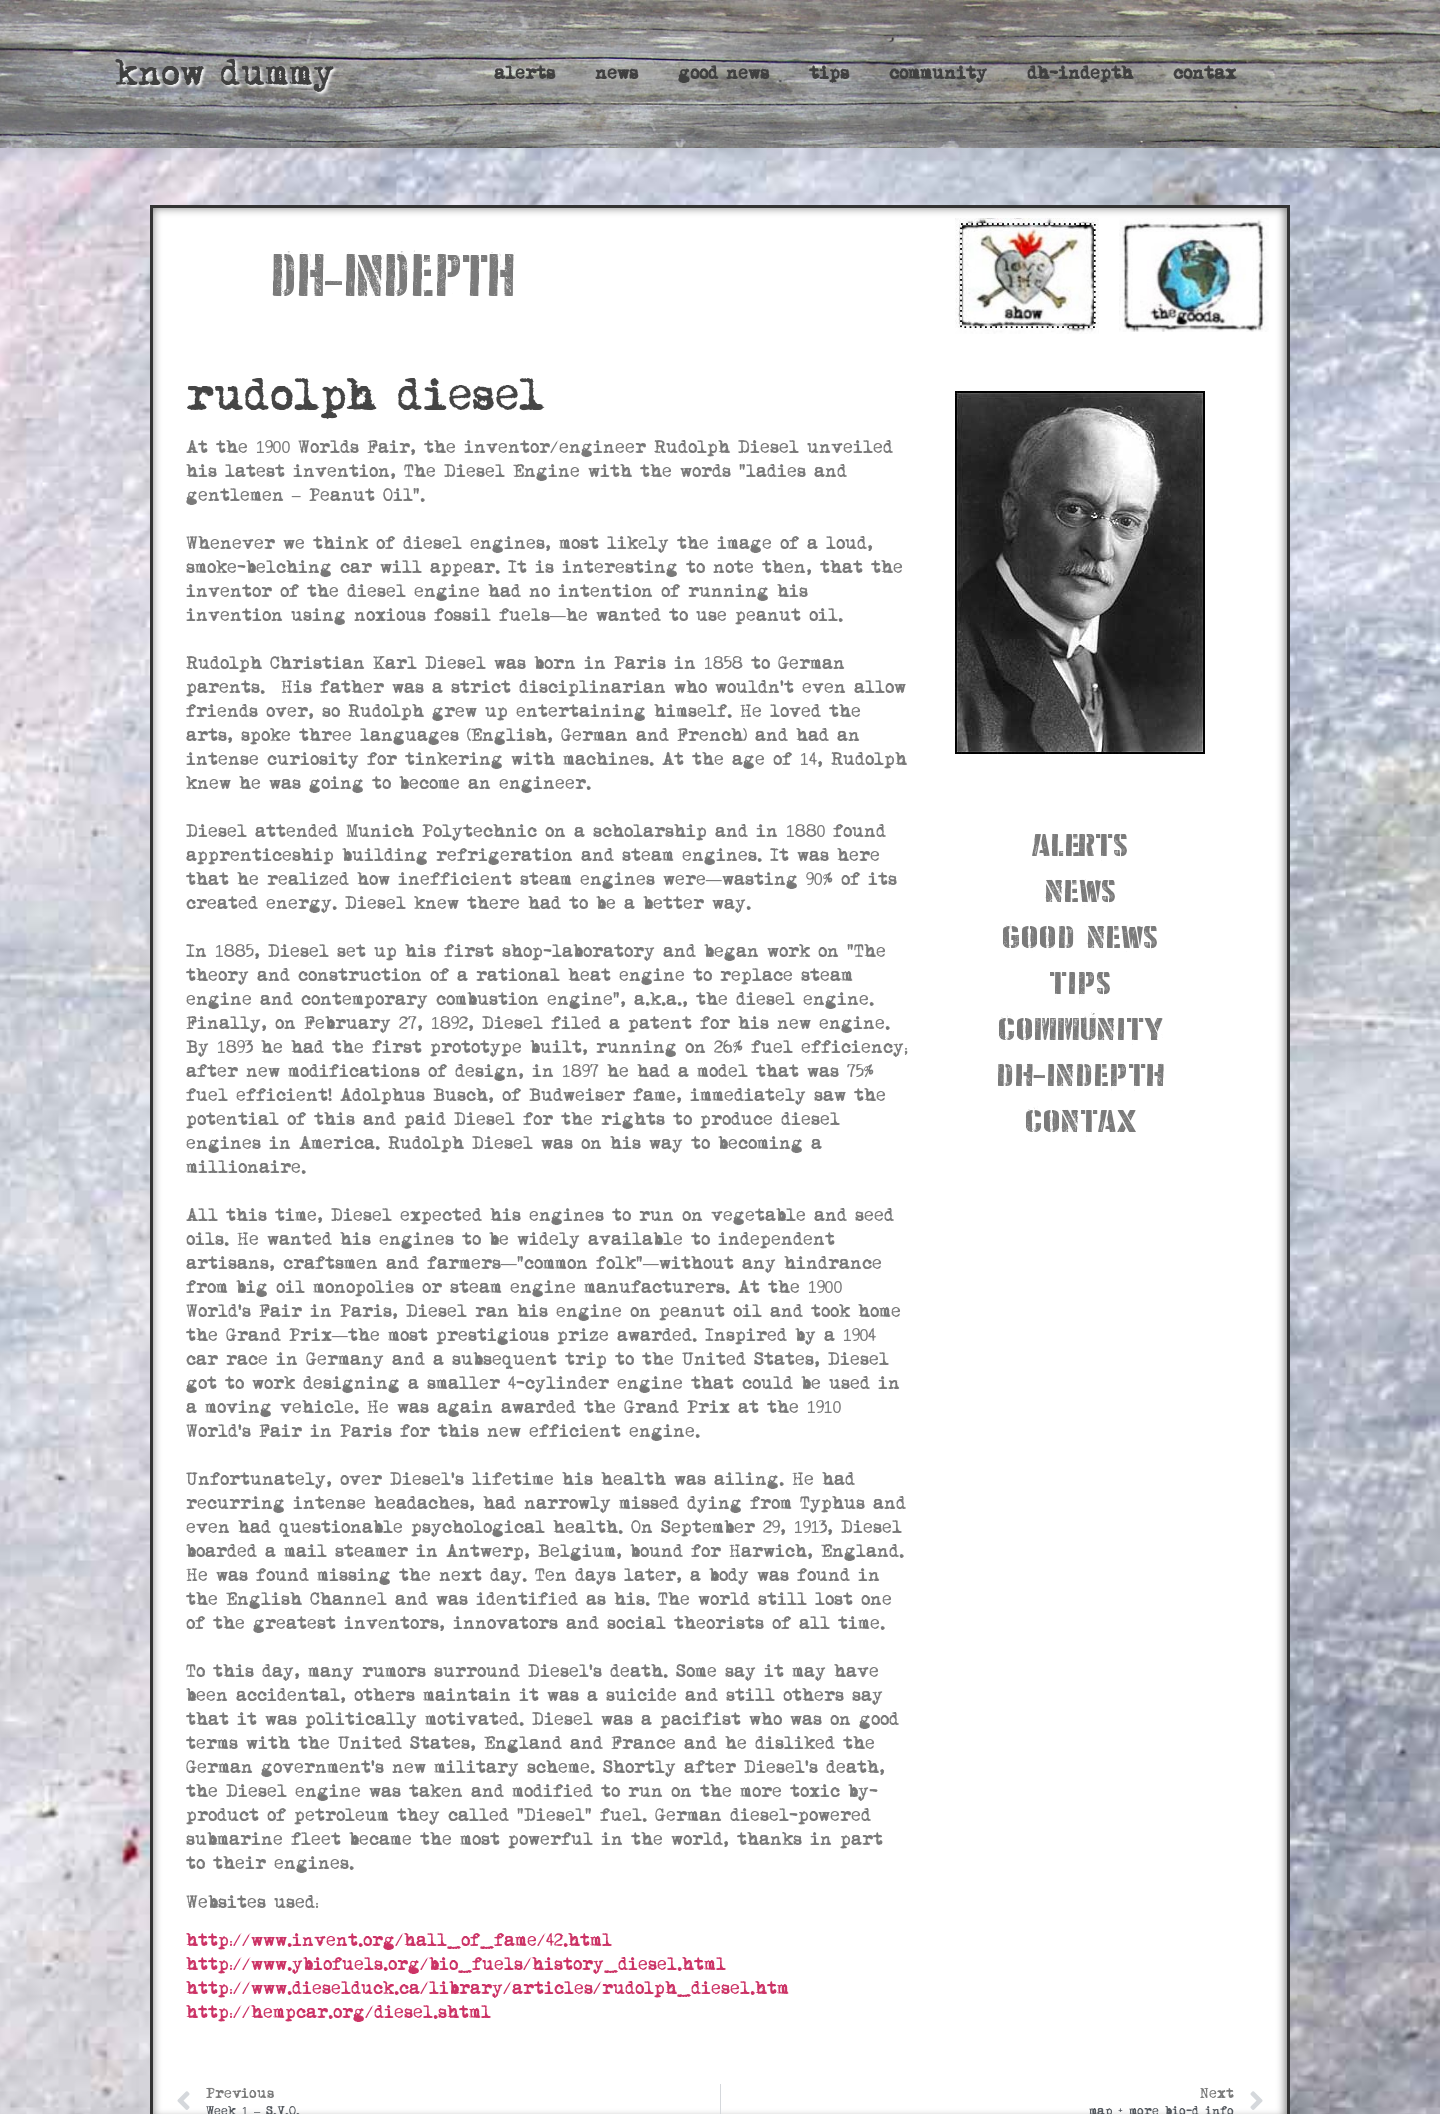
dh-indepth (1080, 73)
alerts (524, 73)
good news (723, 73)
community (938, 73)
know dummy (224, 73)
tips (829, 73)
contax (1204, 73)
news (616, 73)
